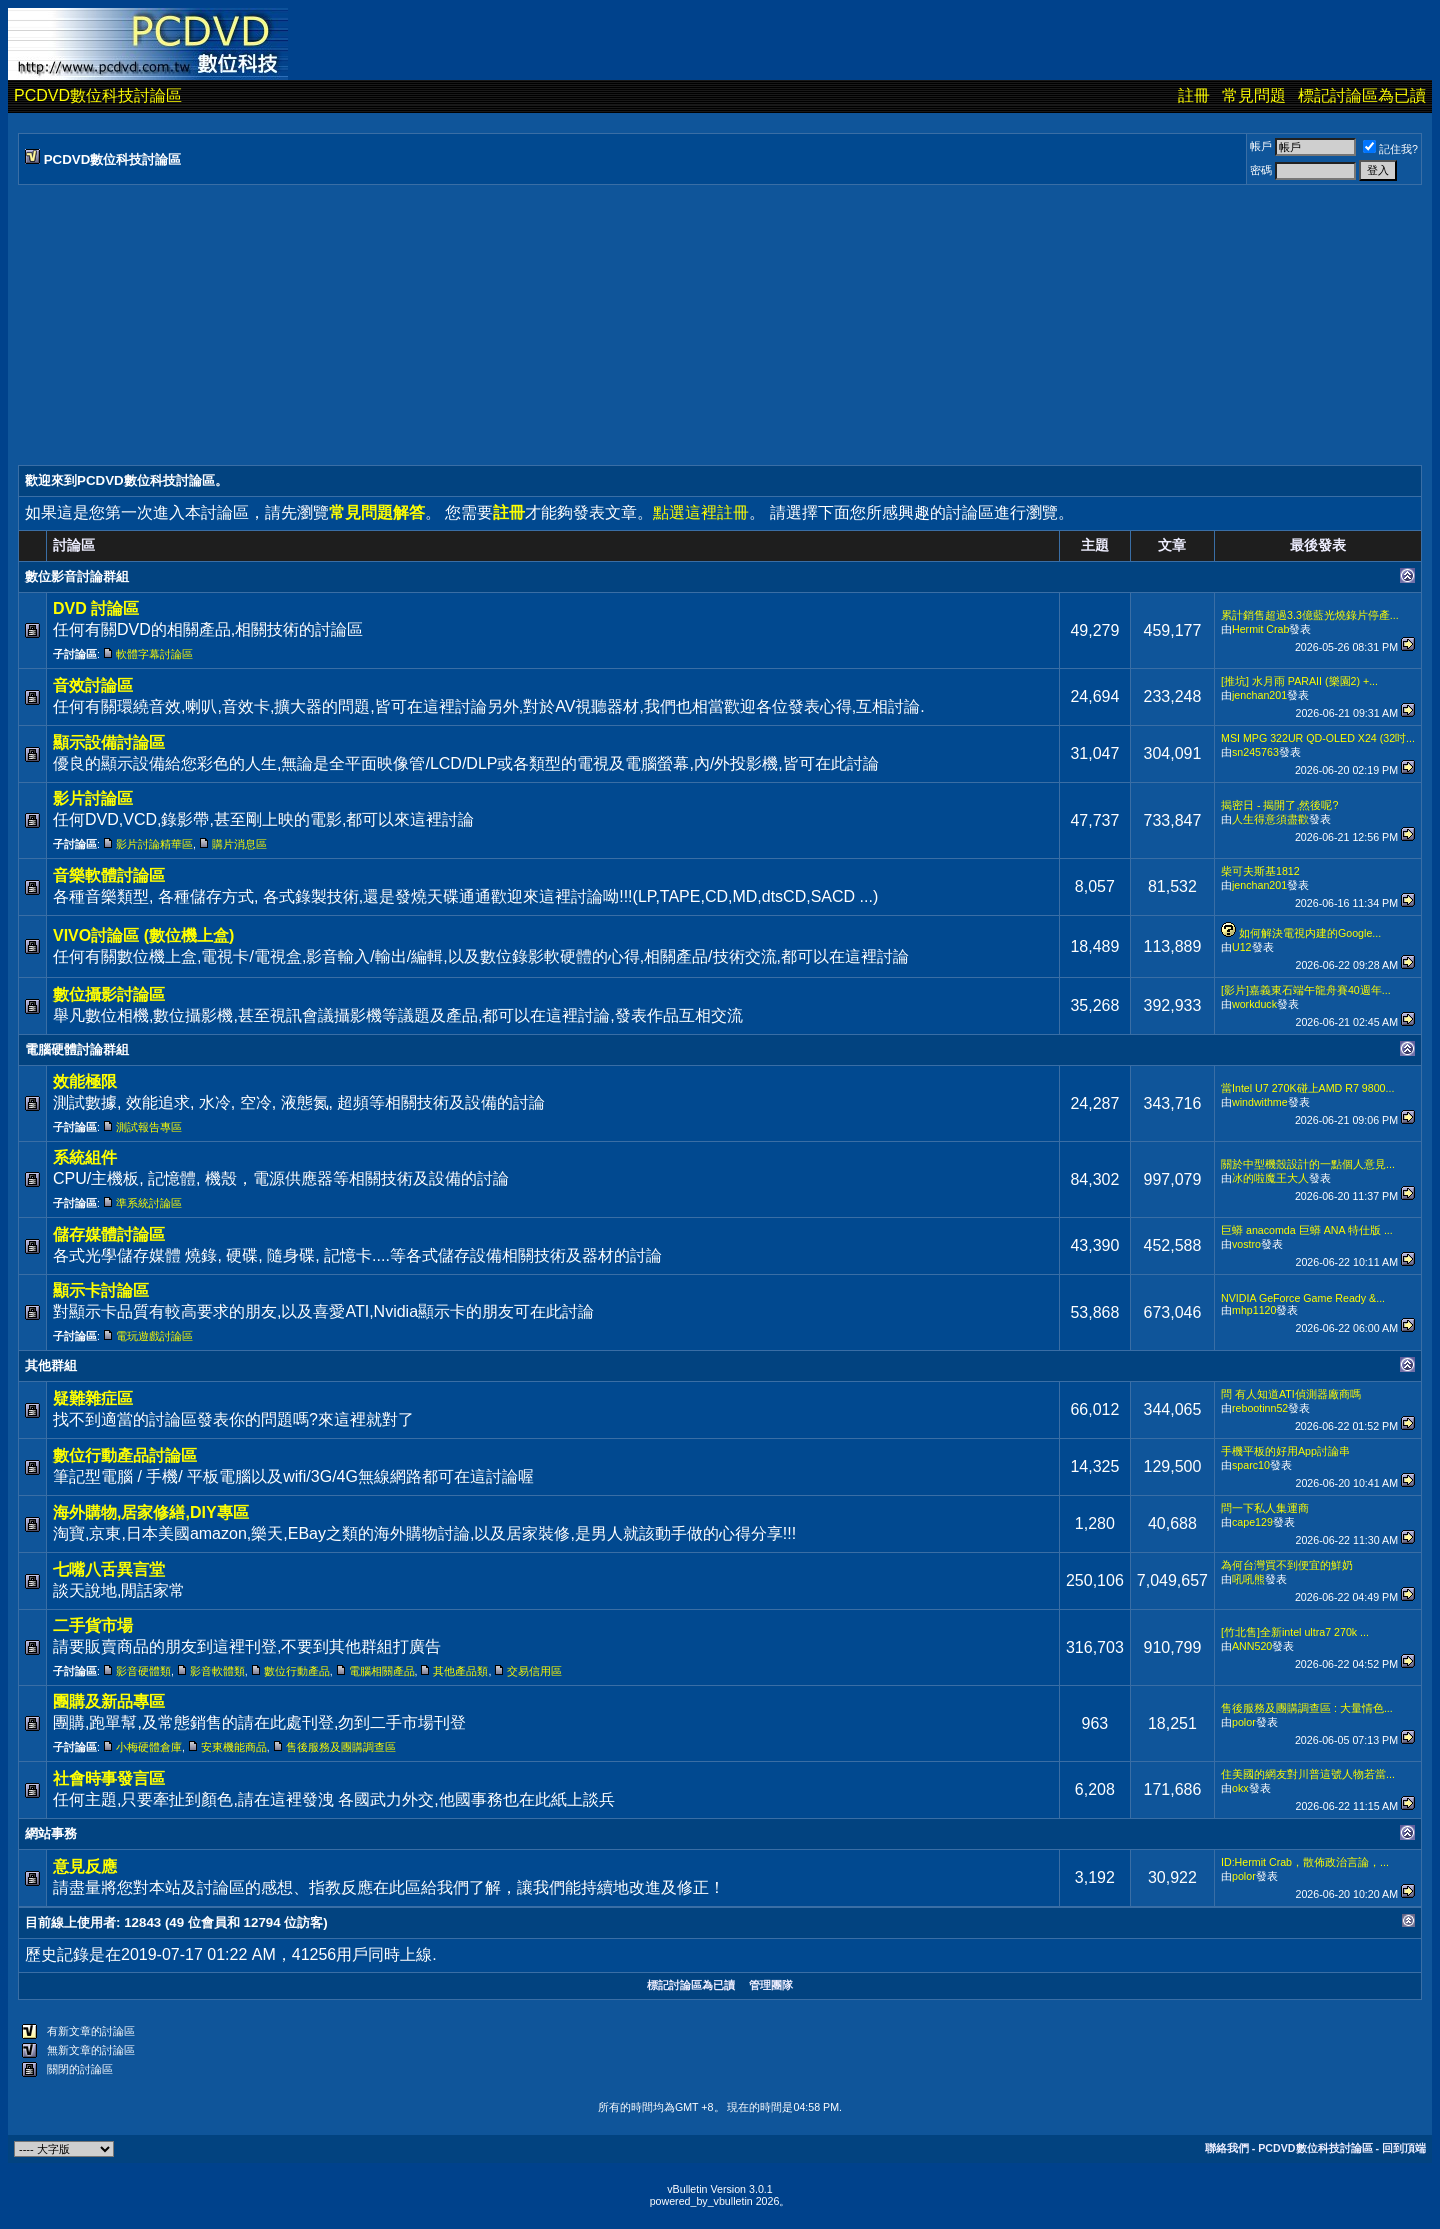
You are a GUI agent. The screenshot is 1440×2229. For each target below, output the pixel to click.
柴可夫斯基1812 (1260, 871)
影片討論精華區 (154, 844)
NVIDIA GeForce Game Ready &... (1303, 1298)
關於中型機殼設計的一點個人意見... (1308, 1164)
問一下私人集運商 (1265, 1508)
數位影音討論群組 (77, 576)
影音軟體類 (217, 1671)
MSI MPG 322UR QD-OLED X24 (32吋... (1318, 738)
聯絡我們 (1227, 2148)
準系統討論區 (149, 1203)
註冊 (1194, 95)
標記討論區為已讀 (1362, 95)
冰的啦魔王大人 (1270, 1178)
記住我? (1390, 149)
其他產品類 (460, 1671)
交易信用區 (534, 1671)
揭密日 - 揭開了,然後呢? (1279, 805)
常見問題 (1254, 95)
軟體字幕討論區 (154, 654)
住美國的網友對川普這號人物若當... (1308, 1774)
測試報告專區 (149, 1127)
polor (1244, 1722)
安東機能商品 (234, 1747)
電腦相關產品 (382, 1671)
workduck (1254, 1004)
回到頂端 (1404, 2148)
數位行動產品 (297, 1671)
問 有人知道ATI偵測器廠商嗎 (1291, 1394)
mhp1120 (1254, 1310)
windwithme (1260, 1102)
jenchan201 (1259, 695)
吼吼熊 (1248, 1579)
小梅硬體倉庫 (149, 1747)
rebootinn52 (1260, 1408)
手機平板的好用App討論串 (1285, 1451)
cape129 (1252, 1522)
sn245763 (1255, 752)
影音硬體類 (143, 1671)
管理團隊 (771, 1985)
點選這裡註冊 (701, 512)
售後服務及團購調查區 (341, 1747)
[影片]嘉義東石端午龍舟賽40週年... (1306, 990)
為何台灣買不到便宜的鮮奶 (1287, 1565)
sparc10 (1251, 1465)
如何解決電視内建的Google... (1310, 933)
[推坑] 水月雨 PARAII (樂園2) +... (1299, 681)
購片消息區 (239, 844)
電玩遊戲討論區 (154, 1336)
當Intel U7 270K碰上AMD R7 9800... (1307, 1088)
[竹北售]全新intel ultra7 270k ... (1295, 1632)
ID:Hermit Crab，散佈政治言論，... (1305, 1862)
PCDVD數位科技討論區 (98, 95)
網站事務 (51, 1833)
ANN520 (1252, 1646)
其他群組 (51, 1365)
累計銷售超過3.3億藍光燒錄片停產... (1310, 615)
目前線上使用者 (70, 1922)
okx (1240, 1788)
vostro (1246, 1244)
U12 (1242, 947)
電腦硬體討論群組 (77, 1049)
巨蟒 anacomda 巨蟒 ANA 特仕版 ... (1307, 1230)
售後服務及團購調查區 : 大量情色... (1307, 1708)
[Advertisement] (618, 325)
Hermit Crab (1260, 629)
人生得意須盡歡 (1270, 819)
